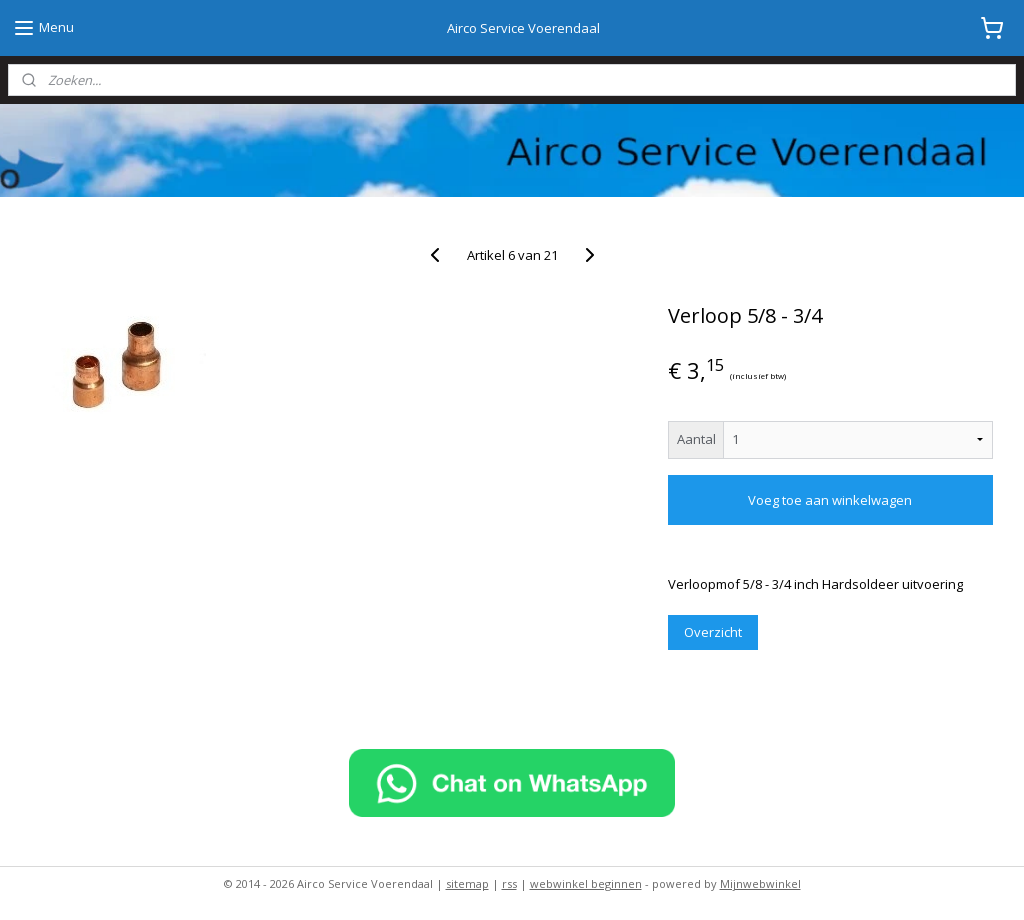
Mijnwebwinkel (760, 883)
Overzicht (713, 632)
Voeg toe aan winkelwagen (830, 500)
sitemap (467, 883)
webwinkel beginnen (586, 883)
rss (509, 883)
